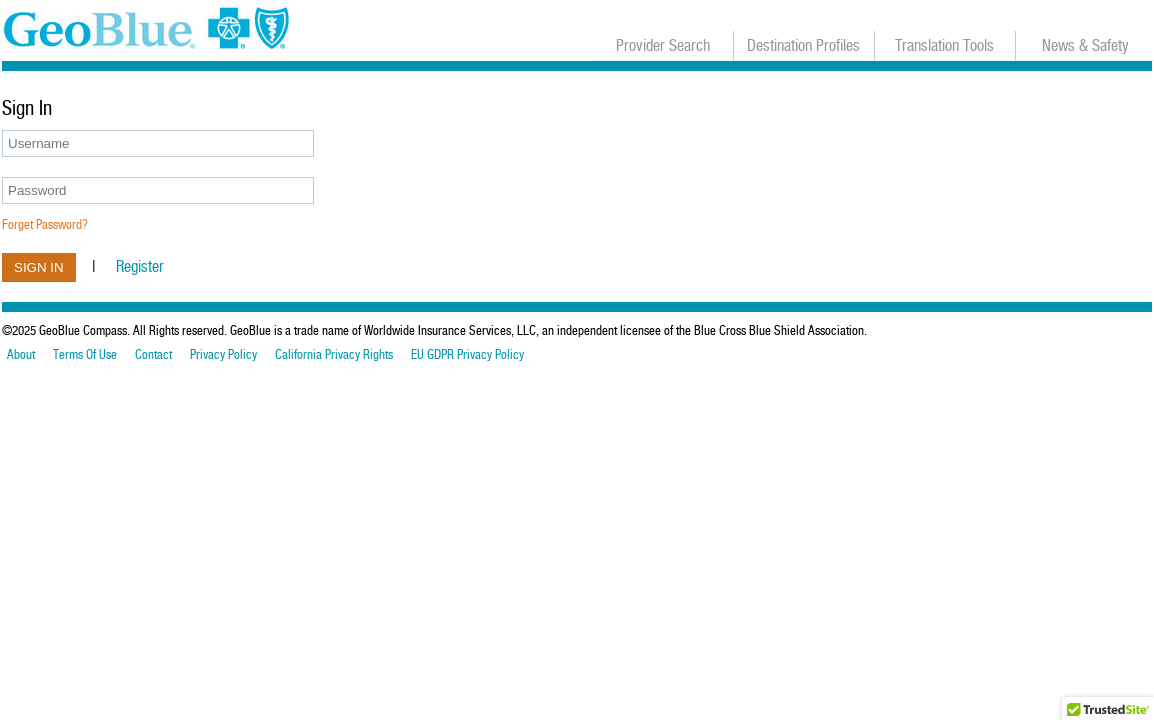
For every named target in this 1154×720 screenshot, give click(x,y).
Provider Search (663, 45)
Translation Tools (944, 45)
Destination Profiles (803, 45)
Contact (153, 355)
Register (140, 266)
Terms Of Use (85, 355)
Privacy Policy (223, 355)
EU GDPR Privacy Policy (467, 355)
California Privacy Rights (334, 355)
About (21, 355)
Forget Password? (45, 224)
